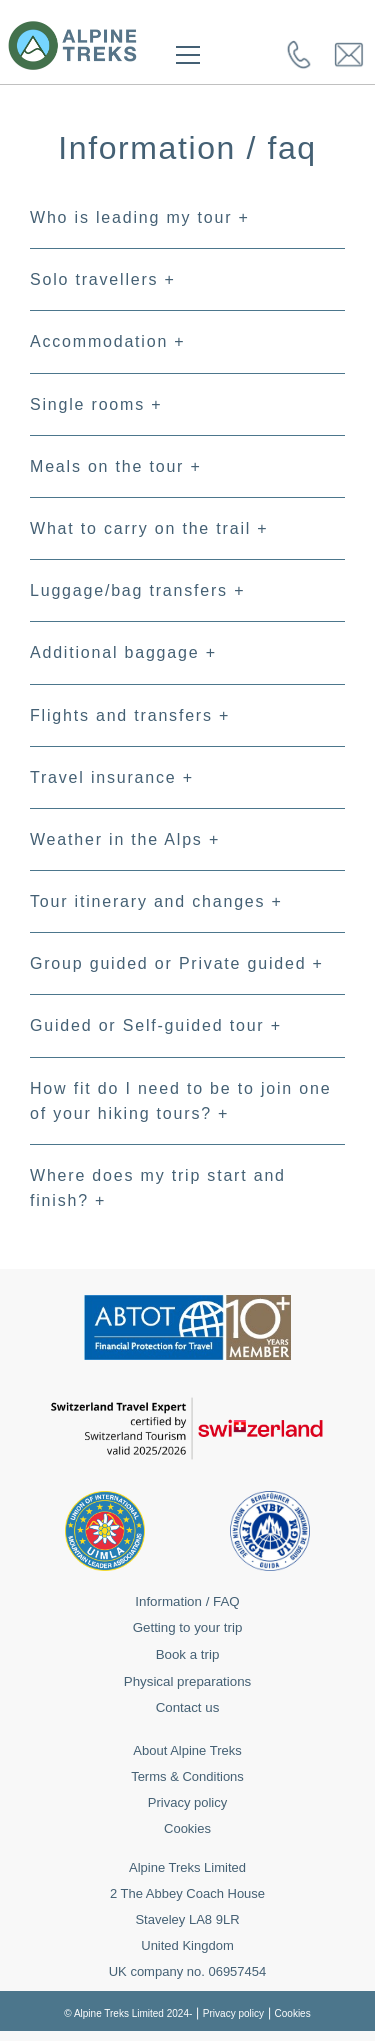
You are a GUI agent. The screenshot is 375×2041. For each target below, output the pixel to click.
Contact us (188, 1707)
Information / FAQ (187, 1601)
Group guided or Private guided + (177, 963)
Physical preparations (187, 1681)
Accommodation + (108, 341)
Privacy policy (187, 1802)
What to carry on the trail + (149, 528)
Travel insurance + (112, 777)
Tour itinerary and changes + (156, 901)
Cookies (187, 1828)
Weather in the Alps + (125, 839)
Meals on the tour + (116, 466)
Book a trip (188, 1654)
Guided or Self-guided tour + (156, 1025)
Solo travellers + (103, 279)
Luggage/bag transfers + (137, 590)
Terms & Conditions (187, 1776)
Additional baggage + (123, 652)
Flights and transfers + (130, 715)
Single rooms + (96, 404)
